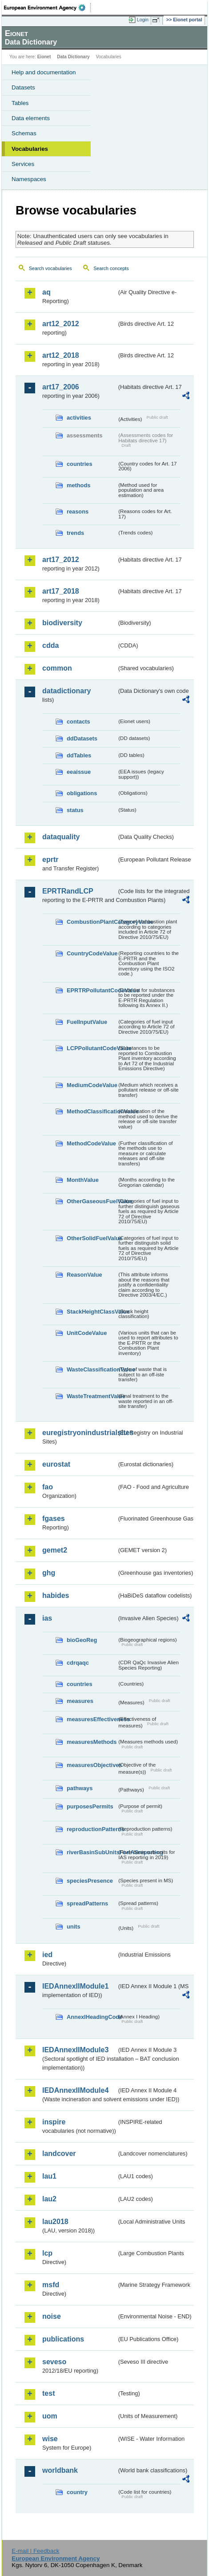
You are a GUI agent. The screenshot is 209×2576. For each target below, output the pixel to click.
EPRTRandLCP (67, 891)
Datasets (23, 87)
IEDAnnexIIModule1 (75, 1986)
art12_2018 (60, 355)
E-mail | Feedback (35, 2551)
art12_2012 (60, 324)
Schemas (24, 133)
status (75, 810)
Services (23, 164)
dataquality (61, 837)
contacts (78, 721)
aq (46, 292)
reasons (77, 511)
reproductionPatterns (92, 1829)
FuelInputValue (87, 1022)
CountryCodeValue (92, 953)
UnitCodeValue (87, 1333)
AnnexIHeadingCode (92, 2017)
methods (78, 485)
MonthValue (83, 1180)
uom (49, 2416)
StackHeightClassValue (92, 1311)
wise (50, 2439)
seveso (54, 2362)
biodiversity (62, 623)
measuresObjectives (92, 1765)
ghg (48, 1573)
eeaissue (79, 771)
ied (47, 1954)
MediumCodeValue (92, 1085)
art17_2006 (60, 387)
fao (47, 1487)
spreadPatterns (87, 1903)
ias (47, 1618)
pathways (79, 1788)
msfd (50, 2285)
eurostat (56, 1464)
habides (55, 1595)
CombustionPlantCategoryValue (92, 921)
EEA (47, 7)
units (73, 1926)
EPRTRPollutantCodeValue (92, 990)
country (77, 2492)
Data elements (31, 118)
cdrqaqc (78, 1662)
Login (143, 19)
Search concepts (111, 268)
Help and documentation (44, 72)
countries (79, 464)
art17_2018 (60, 591)
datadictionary (66, 691)
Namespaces (29, 179)
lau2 (49, 2199)
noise (51, 2316)
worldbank (60, 2470)
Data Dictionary (73, 56)
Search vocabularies (50, 268)
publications (63, 2339)
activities (79, 417)
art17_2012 (60, 559)
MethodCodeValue (91, 1143)
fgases (53, 1518)
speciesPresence (90, 1880)
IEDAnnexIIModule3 (75, 2050)
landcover (59, 2153)
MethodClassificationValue (92, 1111)
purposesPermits (90, 1806)
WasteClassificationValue (92, 1369)
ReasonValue (84, 1274)
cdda (50, 645)
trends (75, 533)
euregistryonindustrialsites (79, 1432)
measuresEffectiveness (92, 1719)
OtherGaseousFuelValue (92, 1201)
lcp (47, 2253)
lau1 (49, 2176)
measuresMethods (92, 1742)
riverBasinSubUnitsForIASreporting (92, 1852)
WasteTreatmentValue (92, 1396)
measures (80, 1701)
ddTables (79, 755)
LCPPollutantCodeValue (92, 1048)
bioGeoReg (82, 1640)
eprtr (50, 859)
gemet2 (54, 1550)
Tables (20, 103)
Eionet (44, 56)
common (57, 668)
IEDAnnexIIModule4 (75, 2090)
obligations (82, 793)
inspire (53, 2122)
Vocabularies (30, 149)
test (48, 2393)
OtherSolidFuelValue (92, 1238)
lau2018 (55, 2221)
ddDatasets (82, 738)
